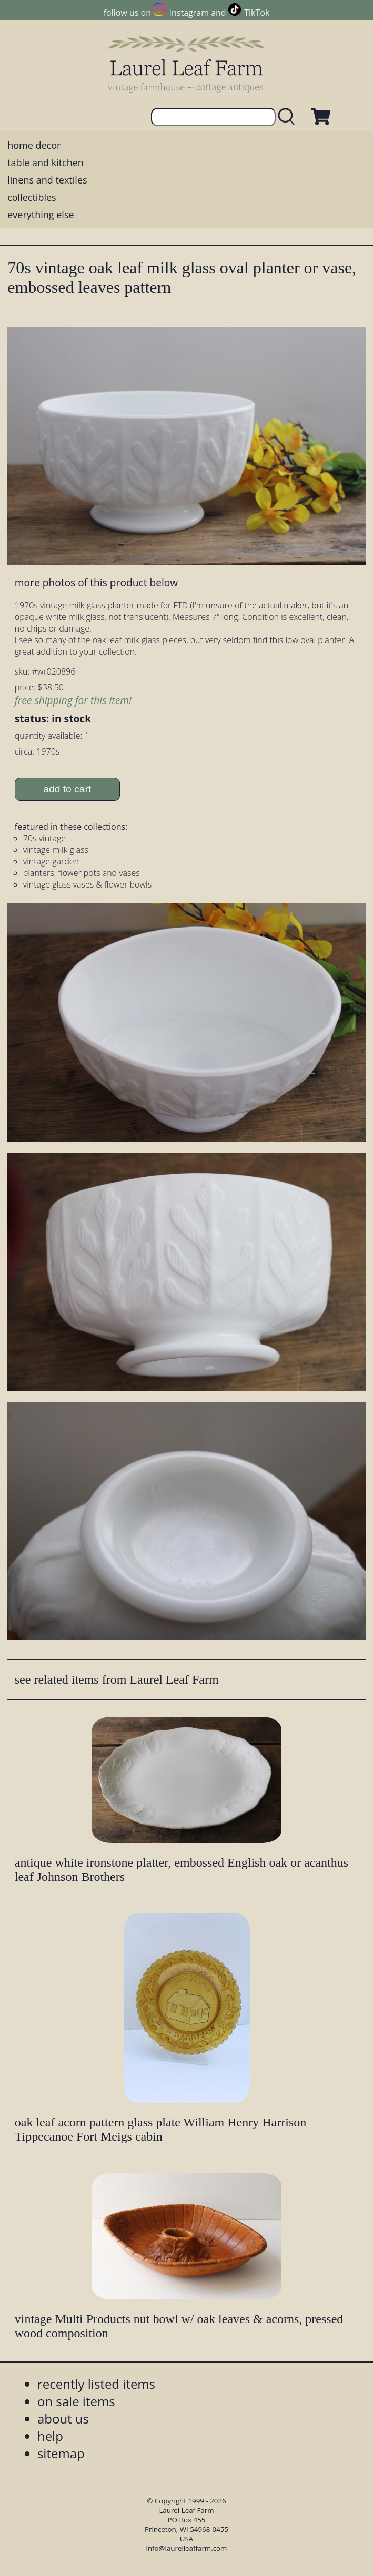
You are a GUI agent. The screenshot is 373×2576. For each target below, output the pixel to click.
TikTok (256, 12)
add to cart (67, 789)
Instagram (189, 12)
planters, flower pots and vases (81, 873)
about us (63, 2418)
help (50, 2436)
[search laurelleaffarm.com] (289, 117)
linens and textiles (47, 180)
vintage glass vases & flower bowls (87, 884)
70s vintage (44, 838)
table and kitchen (45, 162)
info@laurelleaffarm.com (186, 2548)
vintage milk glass (55, 850)
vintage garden (51, 861)
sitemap (61, 2453)
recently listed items (96, 2383)
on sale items (76, 2401)
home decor (34, 145)
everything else (40, 214)
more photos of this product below (96, 582)
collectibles (31, 197)
